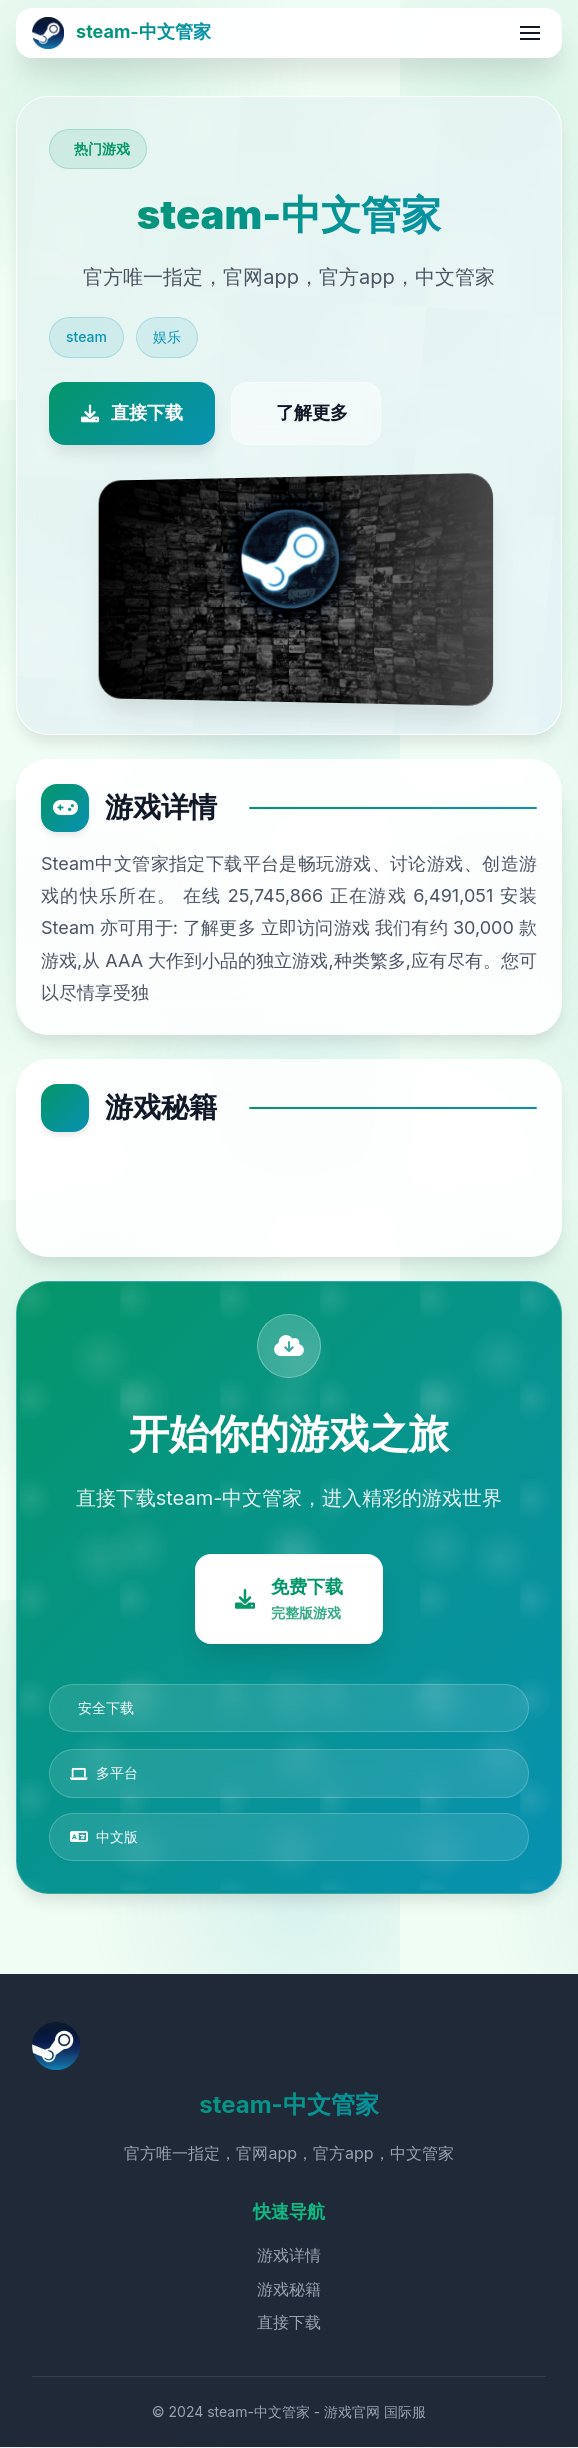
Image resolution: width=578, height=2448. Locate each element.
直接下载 (289, 2323)
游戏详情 (289, 2256)
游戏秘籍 (289, 2289)
